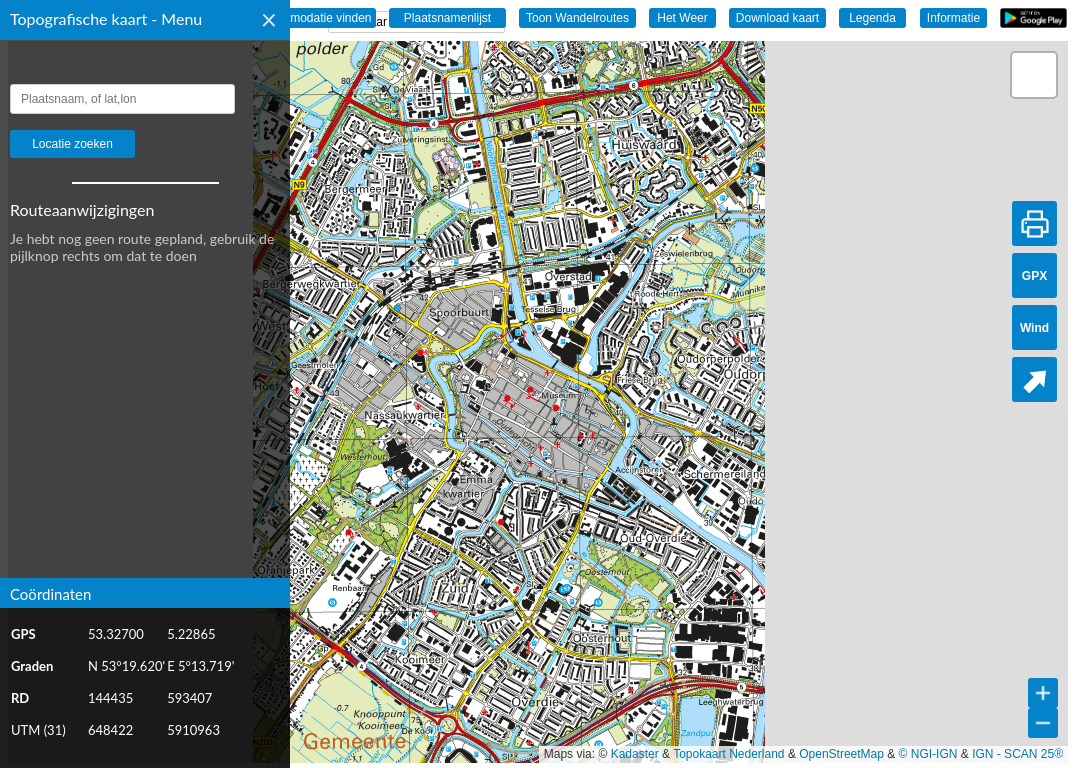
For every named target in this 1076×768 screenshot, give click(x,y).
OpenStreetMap (841, 754)
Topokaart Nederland (728, 754)
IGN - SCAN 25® (1017, 754)
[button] (1034, 75)
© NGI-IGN (928, 754)
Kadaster (635, 754)
